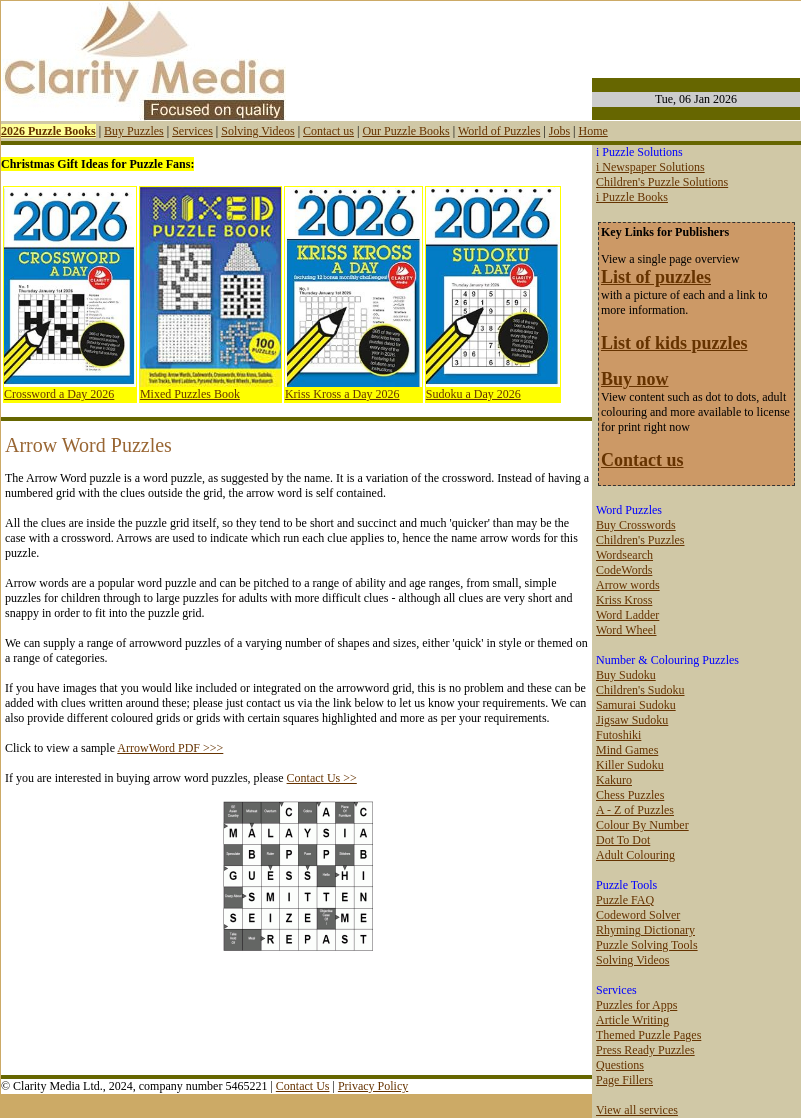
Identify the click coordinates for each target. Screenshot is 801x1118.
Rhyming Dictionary (645, 930)
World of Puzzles (499, 131)
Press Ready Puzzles (645, 1050)
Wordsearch (624, 555)
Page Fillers (624, 1080)
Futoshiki (618, 735)
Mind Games (627, 750)
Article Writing (632, 1020)
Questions (620, 1065)
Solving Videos (257, 131)
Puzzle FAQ (625, 900)
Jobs (559, 131)
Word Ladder (627, 615)
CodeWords (624, 570)
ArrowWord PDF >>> (170, 748)
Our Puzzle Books (405, 131)
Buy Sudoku (626, 675)
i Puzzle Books (632, 197)
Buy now (635, 379)
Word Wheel (626, 630)
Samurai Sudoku (636, 705)
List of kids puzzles (674, 343)
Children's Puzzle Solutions (662, 182)
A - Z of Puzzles (635, 810)
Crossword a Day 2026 (59, 394)
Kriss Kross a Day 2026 (342, 394)
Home (592, 131)
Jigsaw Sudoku (632, 720)
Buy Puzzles (134, 131)
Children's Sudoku (640, 690)
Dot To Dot (623, 840)
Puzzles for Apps (636, 1005)
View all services (637, 1110)
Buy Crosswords (636, 525)
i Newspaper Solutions (650, 167)
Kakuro (614, 780)
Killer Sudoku (630, 765)
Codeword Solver (638, 915)
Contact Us (303, 1086)
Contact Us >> (322, 778)
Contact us (328, 131)
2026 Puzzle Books (48, 131)
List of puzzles (656, 277)
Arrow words (628, 585)
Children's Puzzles (640, 540)
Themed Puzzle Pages (648, 1035)
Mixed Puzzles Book (190, 394)
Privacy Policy (373, 1086)
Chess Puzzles (630, 795)
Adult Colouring (635, 855)
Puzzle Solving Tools (647, 945)
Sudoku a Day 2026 (473, 394)
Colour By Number (642, 825)
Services (192, 131)
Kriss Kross (624, 600)
